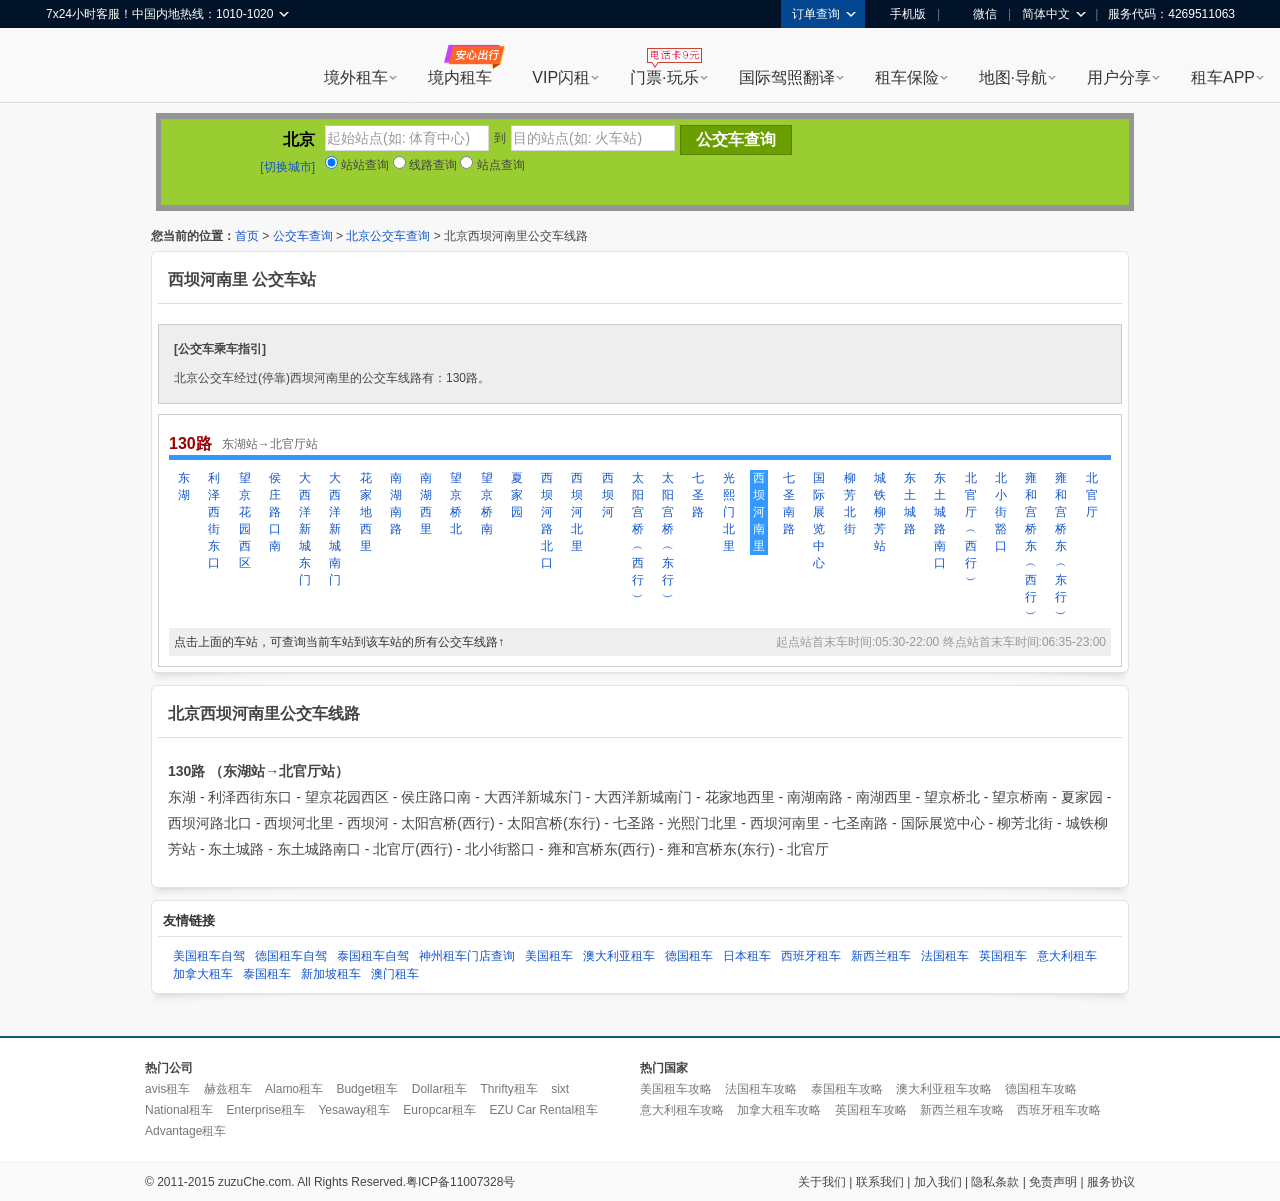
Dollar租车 (439, 1089)
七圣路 (698, 495)
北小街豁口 (1001, 512)
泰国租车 (267, 974)
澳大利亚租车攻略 (944, 1089)
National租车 (179, 1110)
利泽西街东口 (214, 520)
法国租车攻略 (761, 1089)
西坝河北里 (577, 512)
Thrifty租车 (508, 1089)
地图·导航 (1013, 77)
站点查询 (492, 165)
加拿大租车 (203, 974)
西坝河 (608, 495)
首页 (247, 236)
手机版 (901, 14)
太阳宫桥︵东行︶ (668, 537)
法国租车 (945, 956)
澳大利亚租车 (619, 956)
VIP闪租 (561, 77)
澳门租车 (395, 974)
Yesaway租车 (354, 1110)
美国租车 (549, 956)
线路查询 (425, 165)
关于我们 (822, 1182)
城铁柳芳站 (880, 512)
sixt (560, 1089)
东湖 (184, 486)
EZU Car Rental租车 (543, 1110)
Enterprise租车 (265, 1110)
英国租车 (1003, 956)
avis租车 (167, 1089)
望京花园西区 (245, 520)
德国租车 (689, 956)
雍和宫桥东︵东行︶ (1061, 546)
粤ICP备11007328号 (460, 1182)
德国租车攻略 (1041, 1089)
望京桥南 (487, 503)
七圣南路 (789, 503)
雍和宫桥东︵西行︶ (1031, 546)
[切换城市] (287, 167)
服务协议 (1111, 1182)
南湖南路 (396, 503)
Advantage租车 (185, 1131)
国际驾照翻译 (787, 77)
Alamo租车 (294, 1089)
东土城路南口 (940, 520)
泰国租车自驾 (373, 956)
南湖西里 (426, 503)
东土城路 (910, 503)
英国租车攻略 (871, 1110)
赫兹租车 (228, 1089)
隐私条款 (995, 1182)
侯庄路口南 (275, 512)
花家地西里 (366, 512)
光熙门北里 (729, 512)
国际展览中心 (819, 520)
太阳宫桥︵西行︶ (638, 537)
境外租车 (356, 77)
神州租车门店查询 (467, 956)
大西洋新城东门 (305, 529)
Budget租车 (367, 1089)
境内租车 (460, 77)
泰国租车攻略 (847, 1089)
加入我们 (938, 1182)
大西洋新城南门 (335, 529)
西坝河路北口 (547, 520)
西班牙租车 (811, 956)
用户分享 (1119, 77)
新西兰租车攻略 (962, 1110)
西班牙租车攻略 (1059, 1110)
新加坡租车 (331, 974)
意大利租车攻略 (682, 1110)
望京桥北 (456, 503)
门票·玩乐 (664, 77)
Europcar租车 (439, 1110)
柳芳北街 (850, 503)
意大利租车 (1067, 956)
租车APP (1223, 77)
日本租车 (747, 956)
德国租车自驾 (291, 956)
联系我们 (880, 1182)
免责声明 (1053, 1182)
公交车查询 (303, 236)
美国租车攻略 (676, 1089)
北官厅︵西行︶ (971, 529)
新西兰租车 (881, 956)
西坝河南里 (759, 512)
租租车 (71, 67)
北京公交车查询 (388, 236)
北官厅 (1092, 495)
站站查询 (357, 165)
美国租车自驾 (209, 956)
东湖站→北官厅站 (270, 444)
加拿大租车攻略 (779, 1110)
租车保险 (907, 77)
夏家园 (517, 495)
